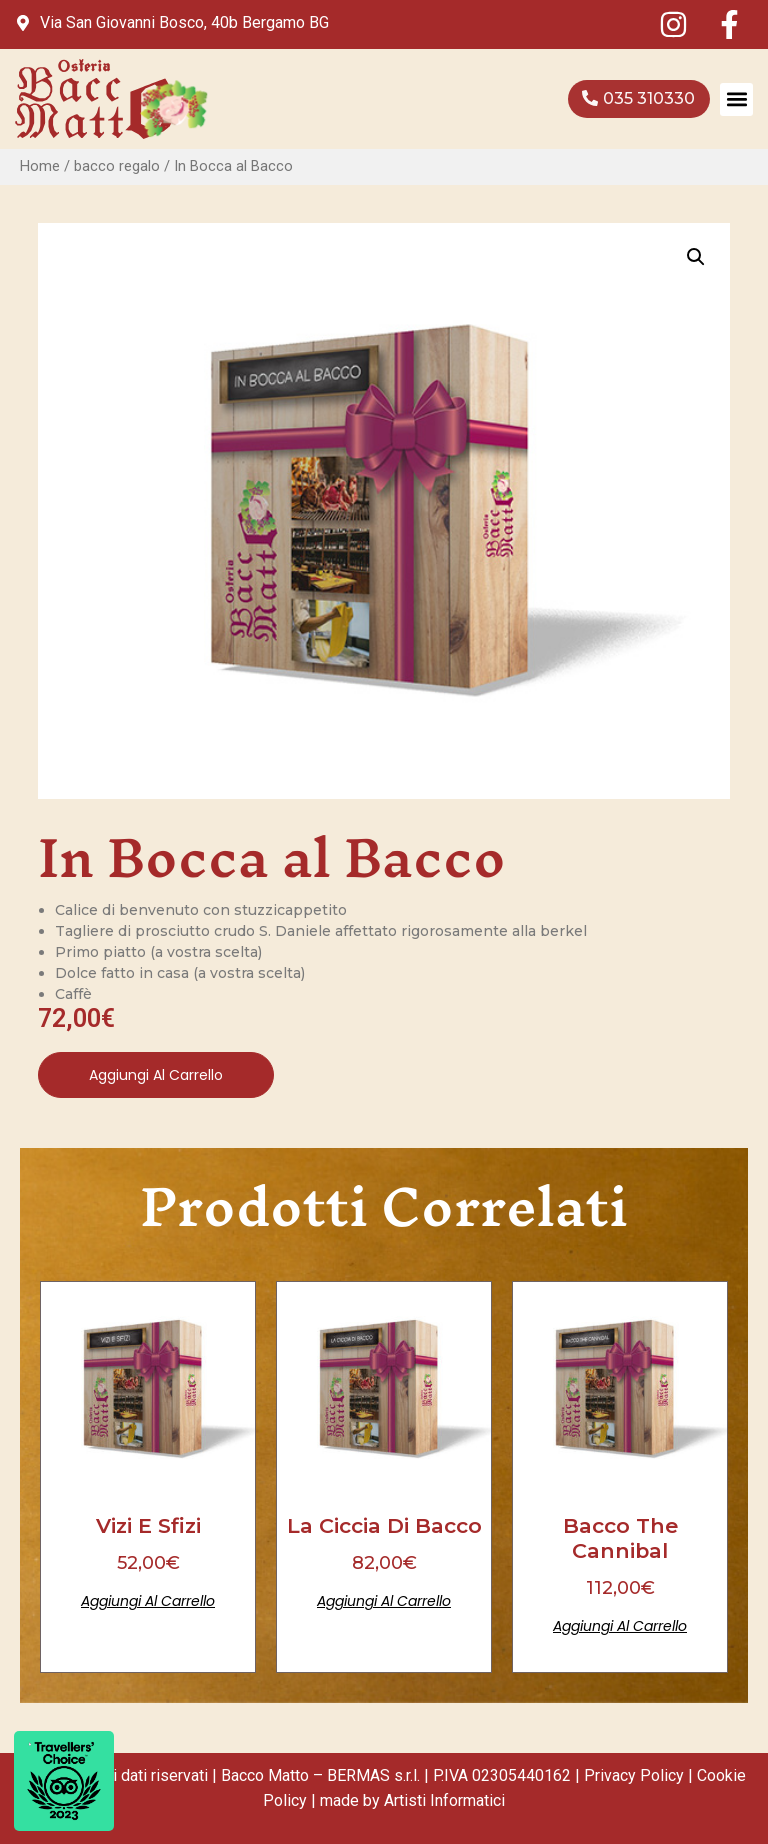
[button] (736, 99)
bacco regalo (117, 166)
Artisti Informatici (444, 1800)
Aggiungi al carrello (156, 1075)
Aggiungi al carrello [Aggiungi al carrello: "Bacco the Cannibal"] (620, 1626)
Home (40, 166)
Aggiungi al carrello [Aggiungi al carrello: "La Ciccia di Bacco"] (384, 1601)
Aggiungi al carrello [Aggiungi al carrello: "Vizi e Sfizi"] (148, 1601)
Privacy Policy (634, 1775)
